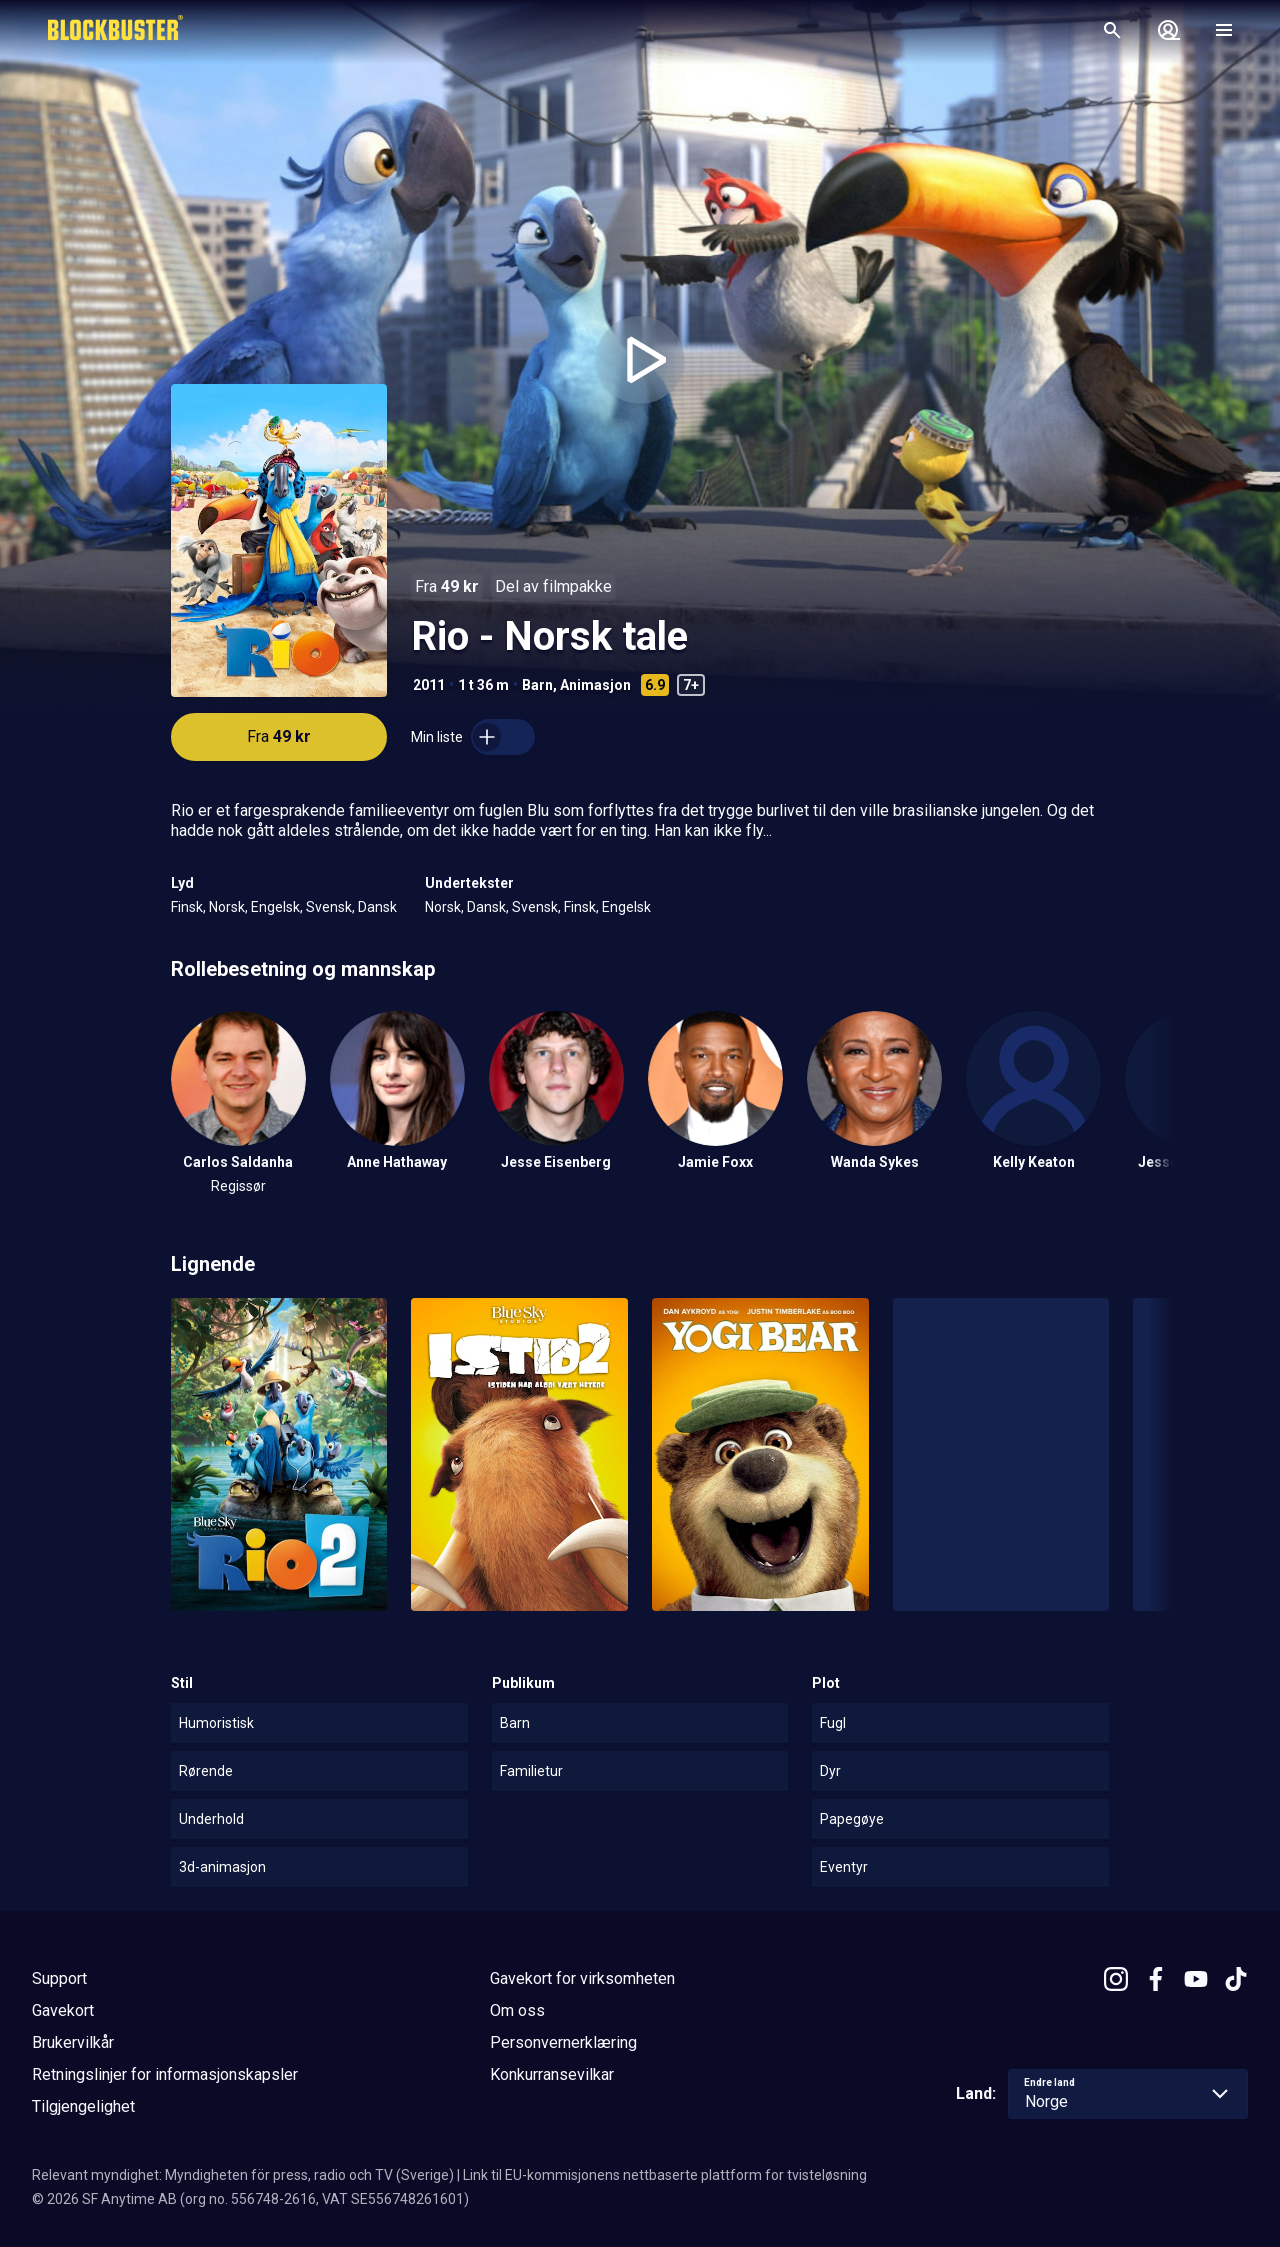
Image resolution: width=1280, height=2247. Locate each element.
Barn (537, 685)
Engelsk (275, 907)
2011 (429, 685)
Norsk (227, 907)
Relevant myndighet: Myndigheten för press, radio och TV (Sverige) (243, 2175)
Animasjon (595, 685)
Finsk (187, 907)
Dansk (377, 907)
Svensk (329, 907)
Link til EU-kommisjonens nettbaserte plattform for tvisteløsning (665, 2175)
